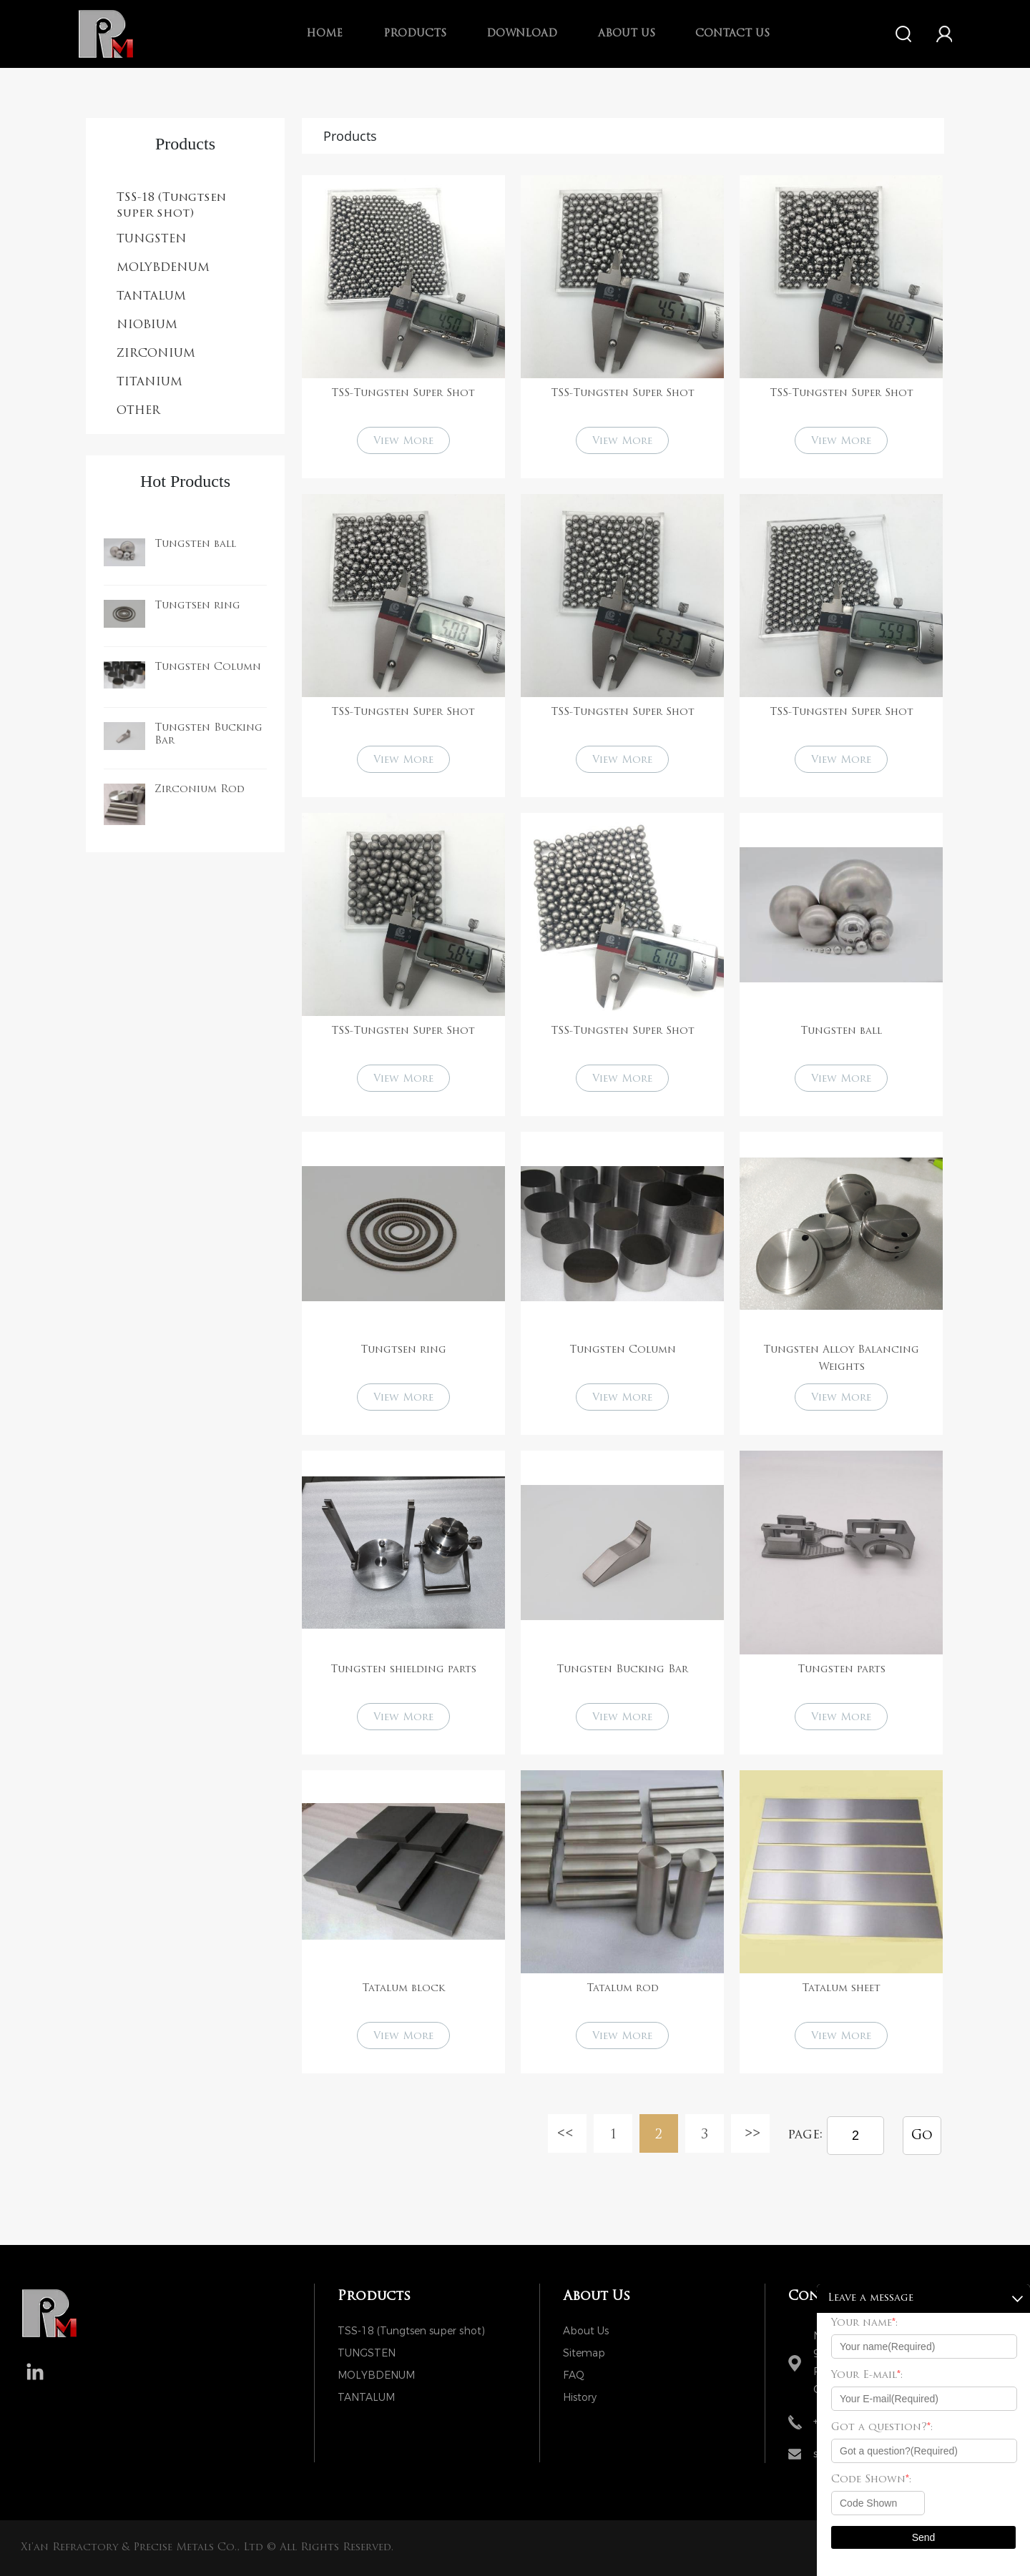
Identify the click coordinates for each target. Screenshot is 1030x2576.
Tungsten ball (195, 544)
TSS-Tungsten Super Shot (403, 393)
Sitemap (584, 2353)
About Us (586, 2331)
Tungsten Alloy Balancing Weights (841, 1359)
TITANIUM (149, 382)
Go (922, 2136)
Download (521, 34)
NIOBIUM (147, 325)
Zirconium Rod (199, 789)
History (580, 2397)
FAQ (573, 2375)
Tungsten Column (207, 667)
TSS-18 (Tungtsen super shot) (171, 205)
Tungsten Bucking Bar (622, 1669)
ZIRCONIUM (156, 354)
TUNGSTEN (152, 239)
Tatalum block (403, 1988)
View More (403, 441)
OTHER (138, 411)
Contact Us (732, 34)
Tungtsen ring (197, 606)
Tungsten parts (842, 1669)
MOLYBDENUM (163, 268)
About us (626, 34)
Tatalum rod (623, 1988)
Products (414, 34)
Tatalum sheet (841, 1988)
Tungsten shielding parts (403, 1669)
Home (324, 34)
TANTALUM (151, 296)
